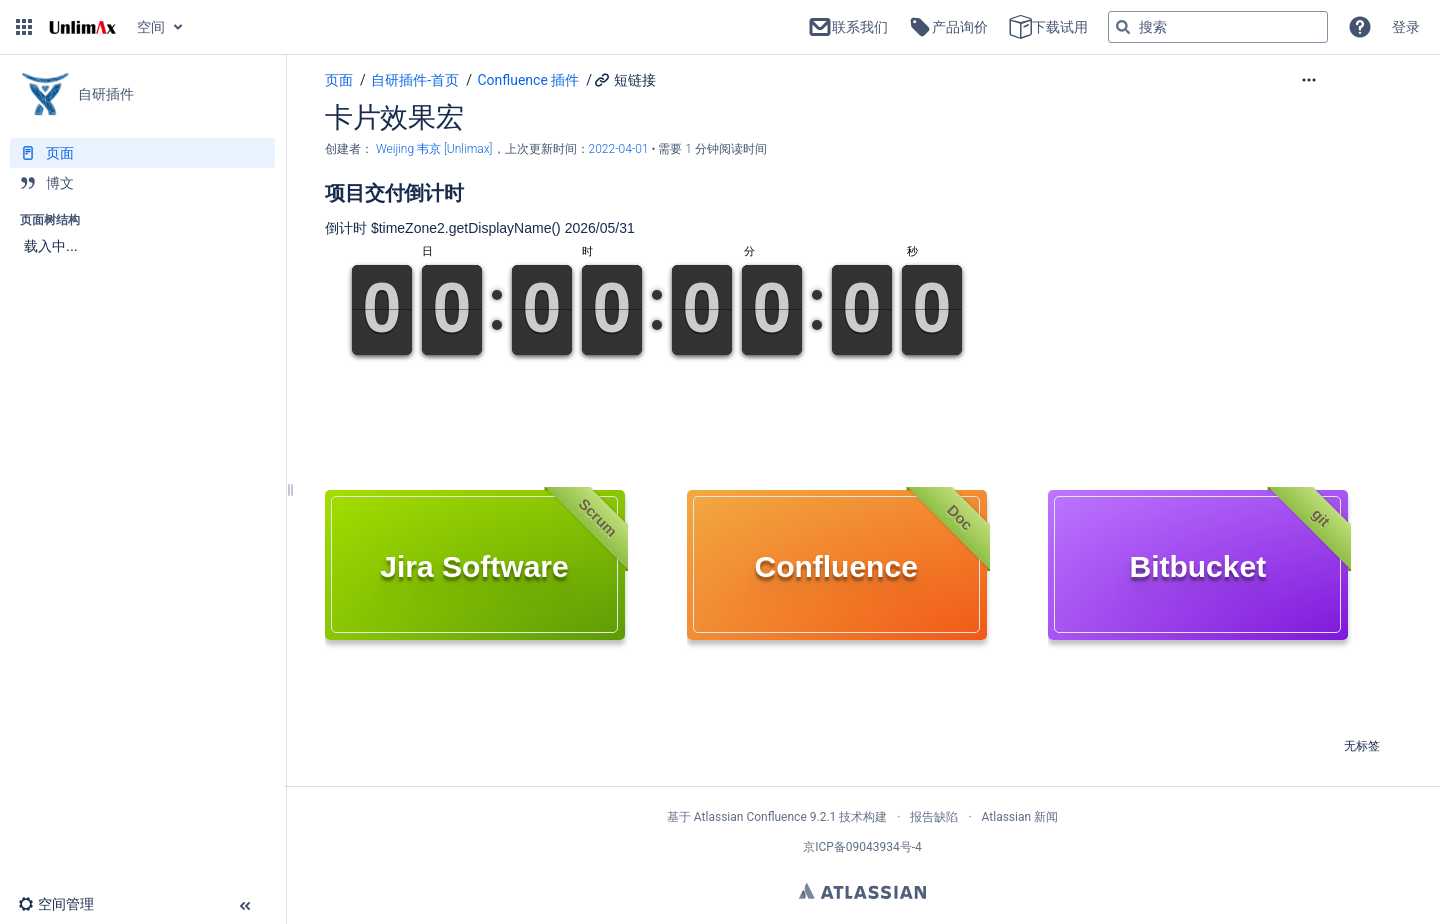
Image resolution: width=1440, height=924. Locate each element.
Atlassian (862, 891)
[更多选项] (1350, 80)
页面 (339, 80)
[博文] (142, 183)
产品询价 (948, 27)
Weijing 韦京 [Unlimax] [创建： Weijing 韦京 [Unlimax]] (434, 149)
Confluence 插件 (528, 80)
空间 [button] (151, 27)
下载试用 (1048, 27)
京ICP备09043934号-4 (862, 847)
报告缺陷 (934, 817)
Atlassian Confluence (750, 817)
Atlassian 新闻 (1020, 817)
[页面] (142, 153)
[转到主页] (82, 27)
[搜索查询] (1218, 27)
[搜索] (1123, 27)
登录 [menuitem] (1406, 27)
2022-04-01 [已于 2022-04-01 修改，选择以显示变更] (620, 149)
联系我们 (848, 27)
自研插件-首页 (415, 80)
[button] (24, 27)
